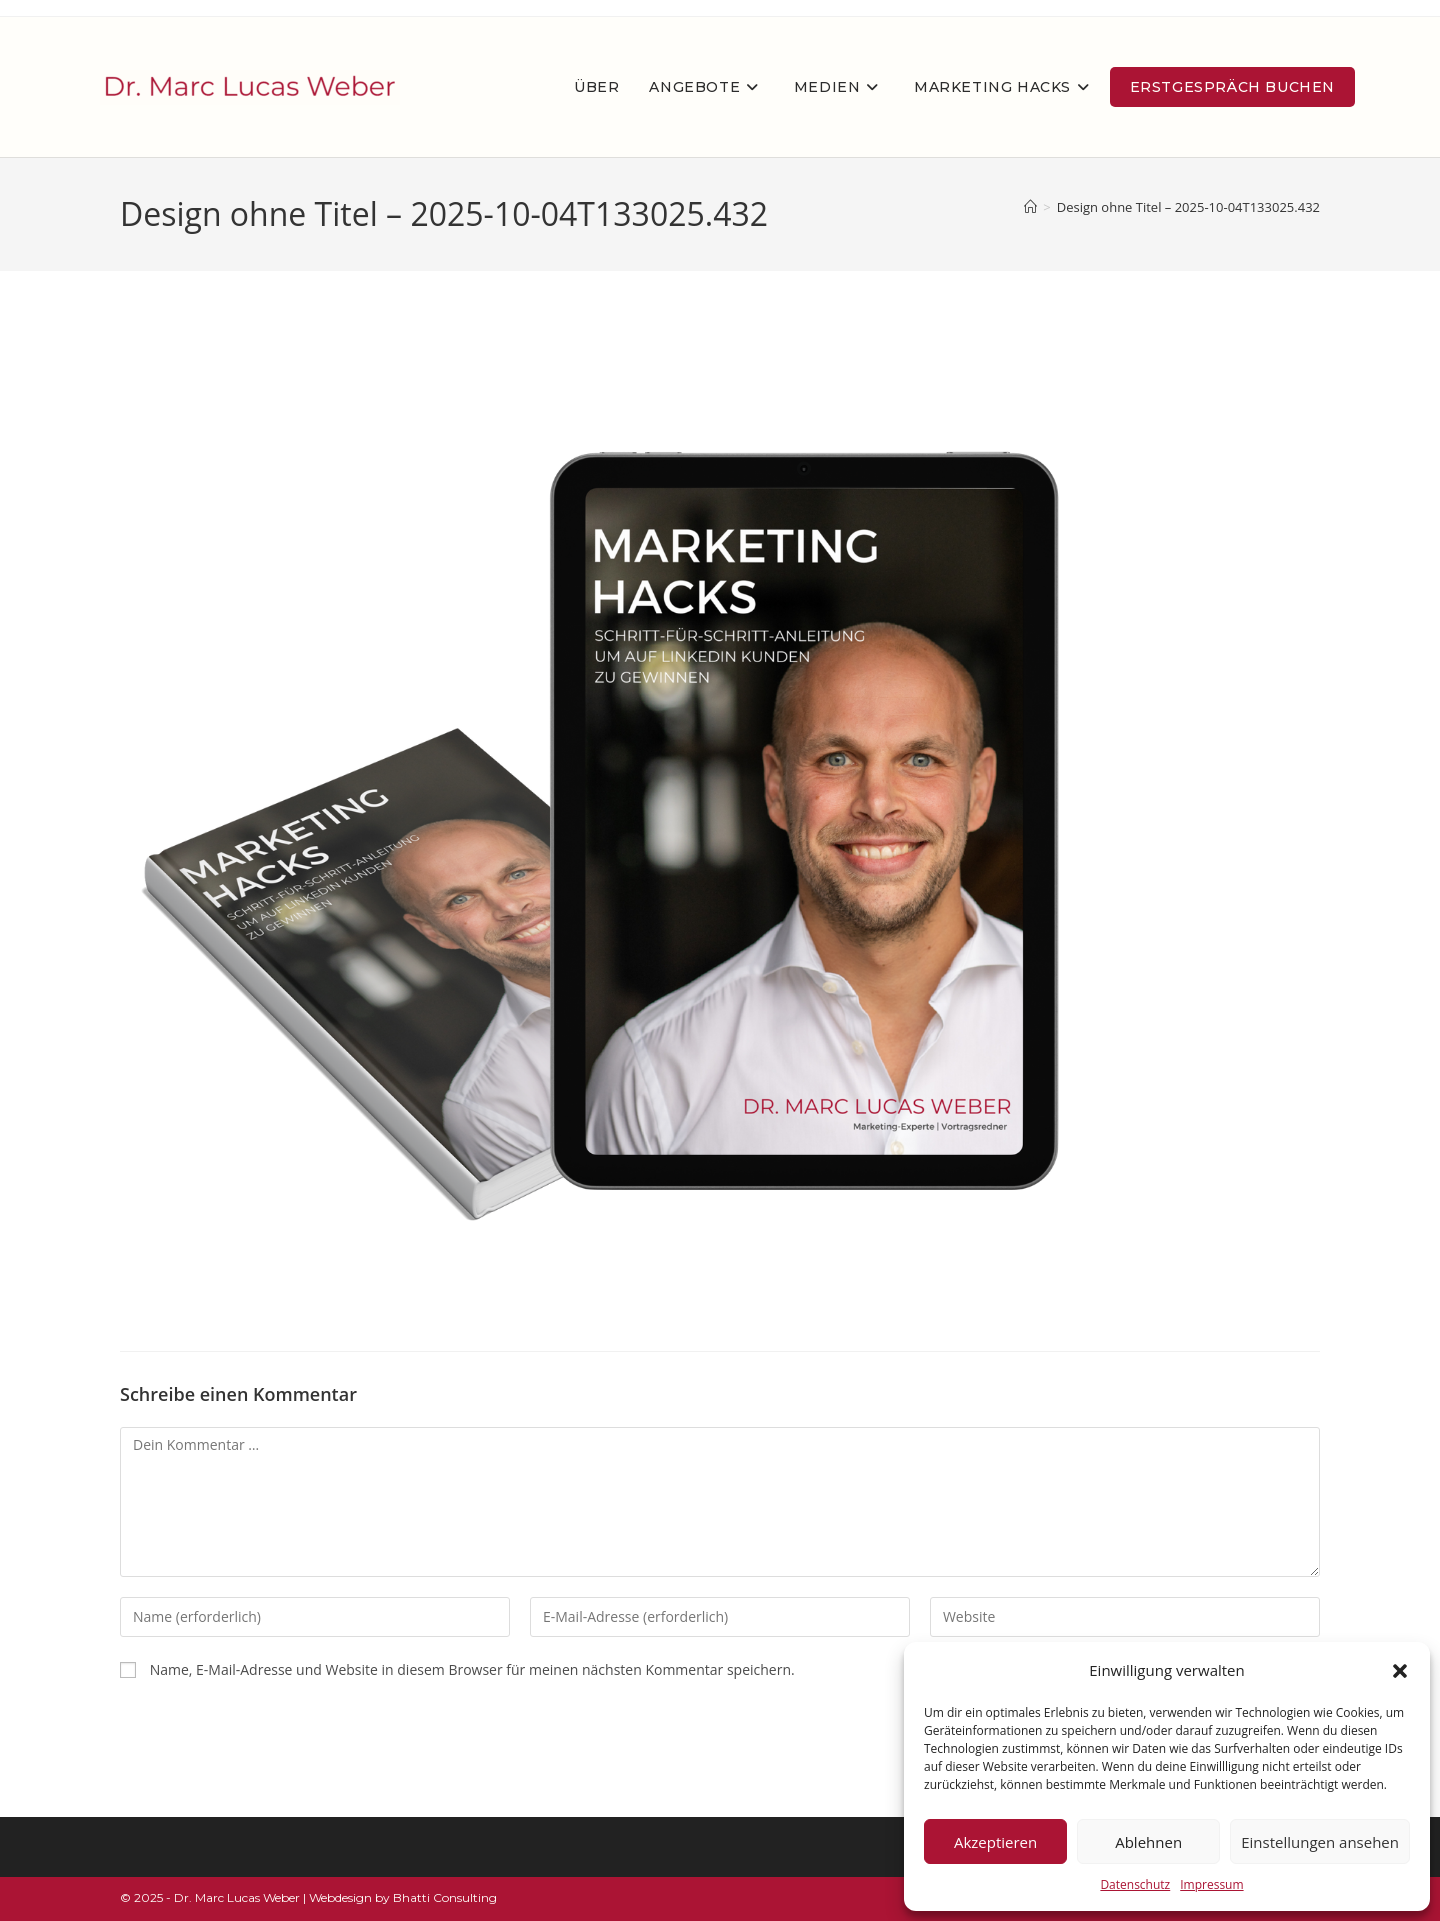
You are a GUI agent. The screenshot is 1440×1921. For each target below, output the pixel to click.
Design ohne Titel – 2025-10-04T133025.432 (1188, 207)
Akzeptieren (995, 1842)
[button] (1400, 1671)
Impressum (1211, 1884)
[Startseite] (1030, 207)
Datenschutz (1135, 1884)
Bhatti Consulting (445, 1897)
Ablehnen (1148, 1842)
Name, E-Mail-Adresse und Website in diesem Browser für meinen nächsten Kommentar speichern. (472, 1669)
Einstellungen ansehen (1320, 1842)
